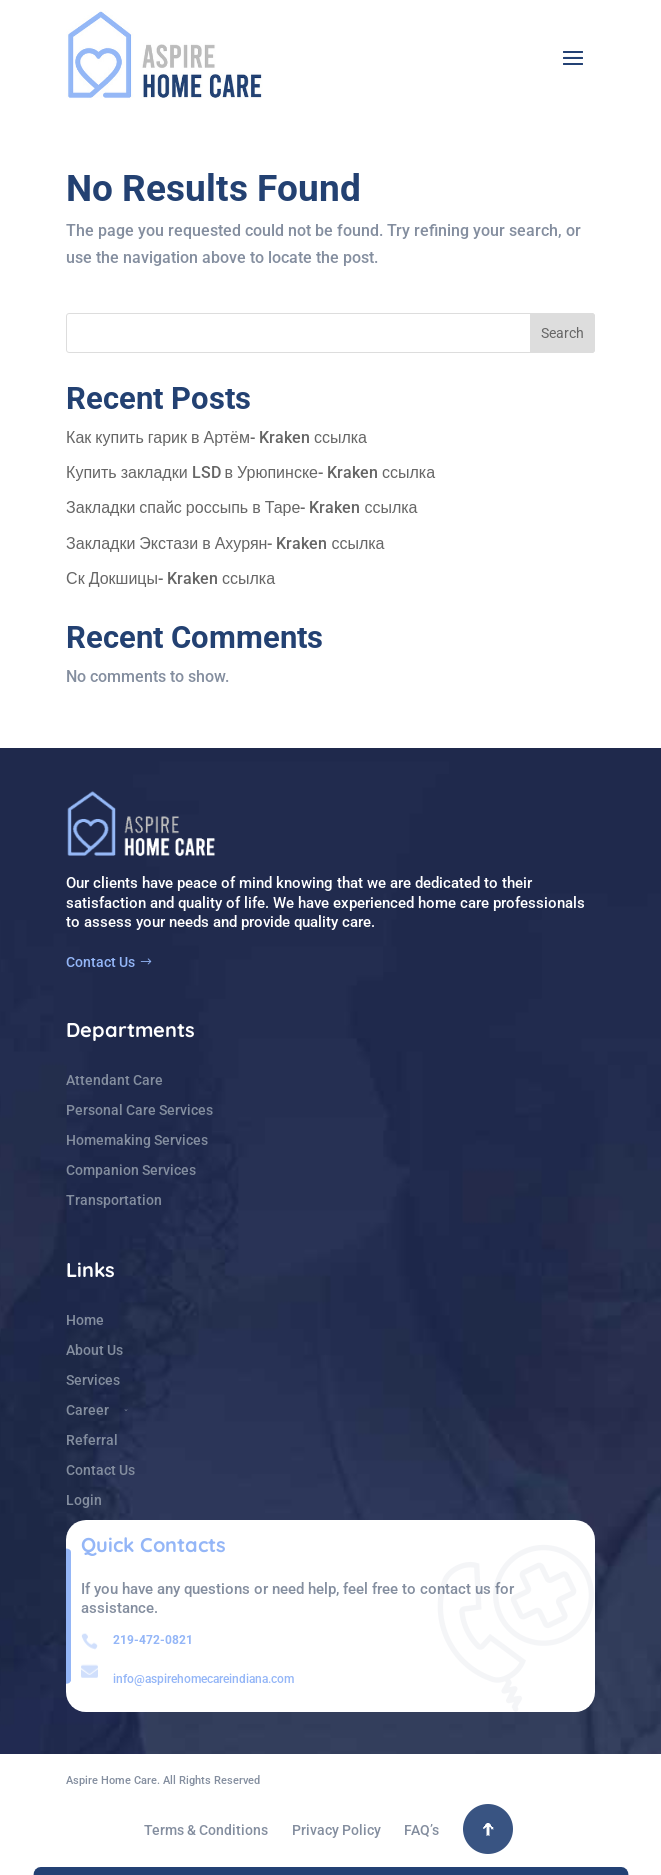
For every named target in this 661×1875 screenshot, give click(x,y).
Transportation (114, 1200)
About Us (94, 1350)
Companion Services (131, 1170)
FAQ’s (421, 1830)
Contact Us (100, 962)
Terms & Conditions (206, 1830)
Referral (92, 1440)
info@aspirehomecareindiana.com (203, 1679)
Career (87, 1410)
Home (85, 1320)
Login (84, 1500)
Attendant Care (114, 1080)
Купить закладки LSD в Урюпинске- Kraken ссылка (250, 472)
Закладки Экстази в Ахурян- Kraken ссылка (225, 543)
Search (562, 333)
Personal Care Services (139, 1110)
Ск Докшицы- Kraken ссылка (170, 578)
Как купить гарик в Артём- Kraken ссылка (216, 437)
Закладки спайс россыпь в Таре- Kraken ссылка (241, 507)
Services (93, 1380)
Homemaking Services (137, 1140)
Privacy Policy (336, 1830)
